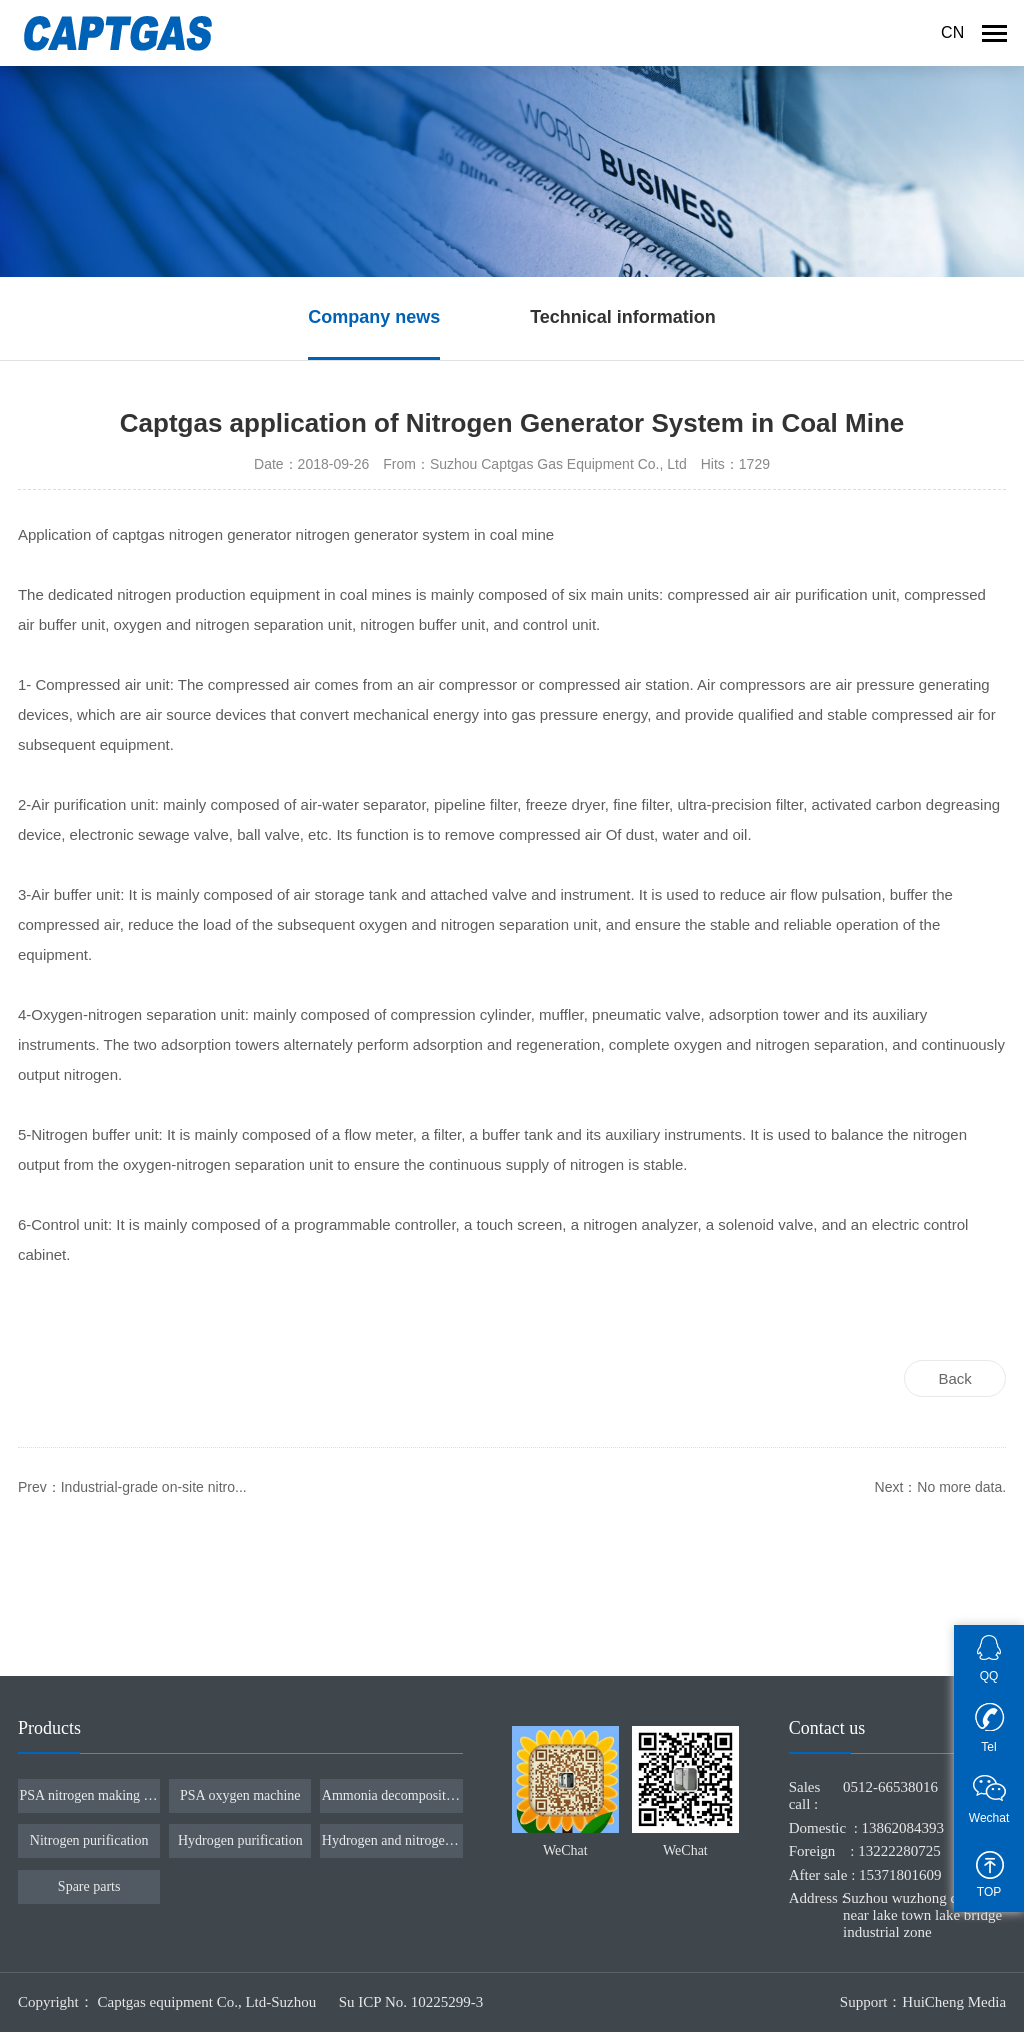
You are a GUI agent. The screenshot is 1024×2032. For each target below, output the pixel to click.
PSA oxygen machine (240, 1795)
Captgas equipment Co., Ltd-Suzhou (209, 2002)
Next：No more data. (941, 1487)
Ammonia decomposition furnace (391, 1795)
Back (954, 1378)
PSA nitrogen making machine (89, 1795)
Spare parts (89, 1886)
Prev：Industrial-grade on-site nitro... (132, 1487)
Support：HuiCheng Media (923, 2002)
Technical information (623, 317)
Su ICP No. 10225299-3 (411, 2002)
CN (952, 32)
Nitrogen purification (89, 1840)
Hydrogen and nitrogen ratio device (391, 1840)
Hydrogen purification (240, 1840)
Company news (374, 317)
